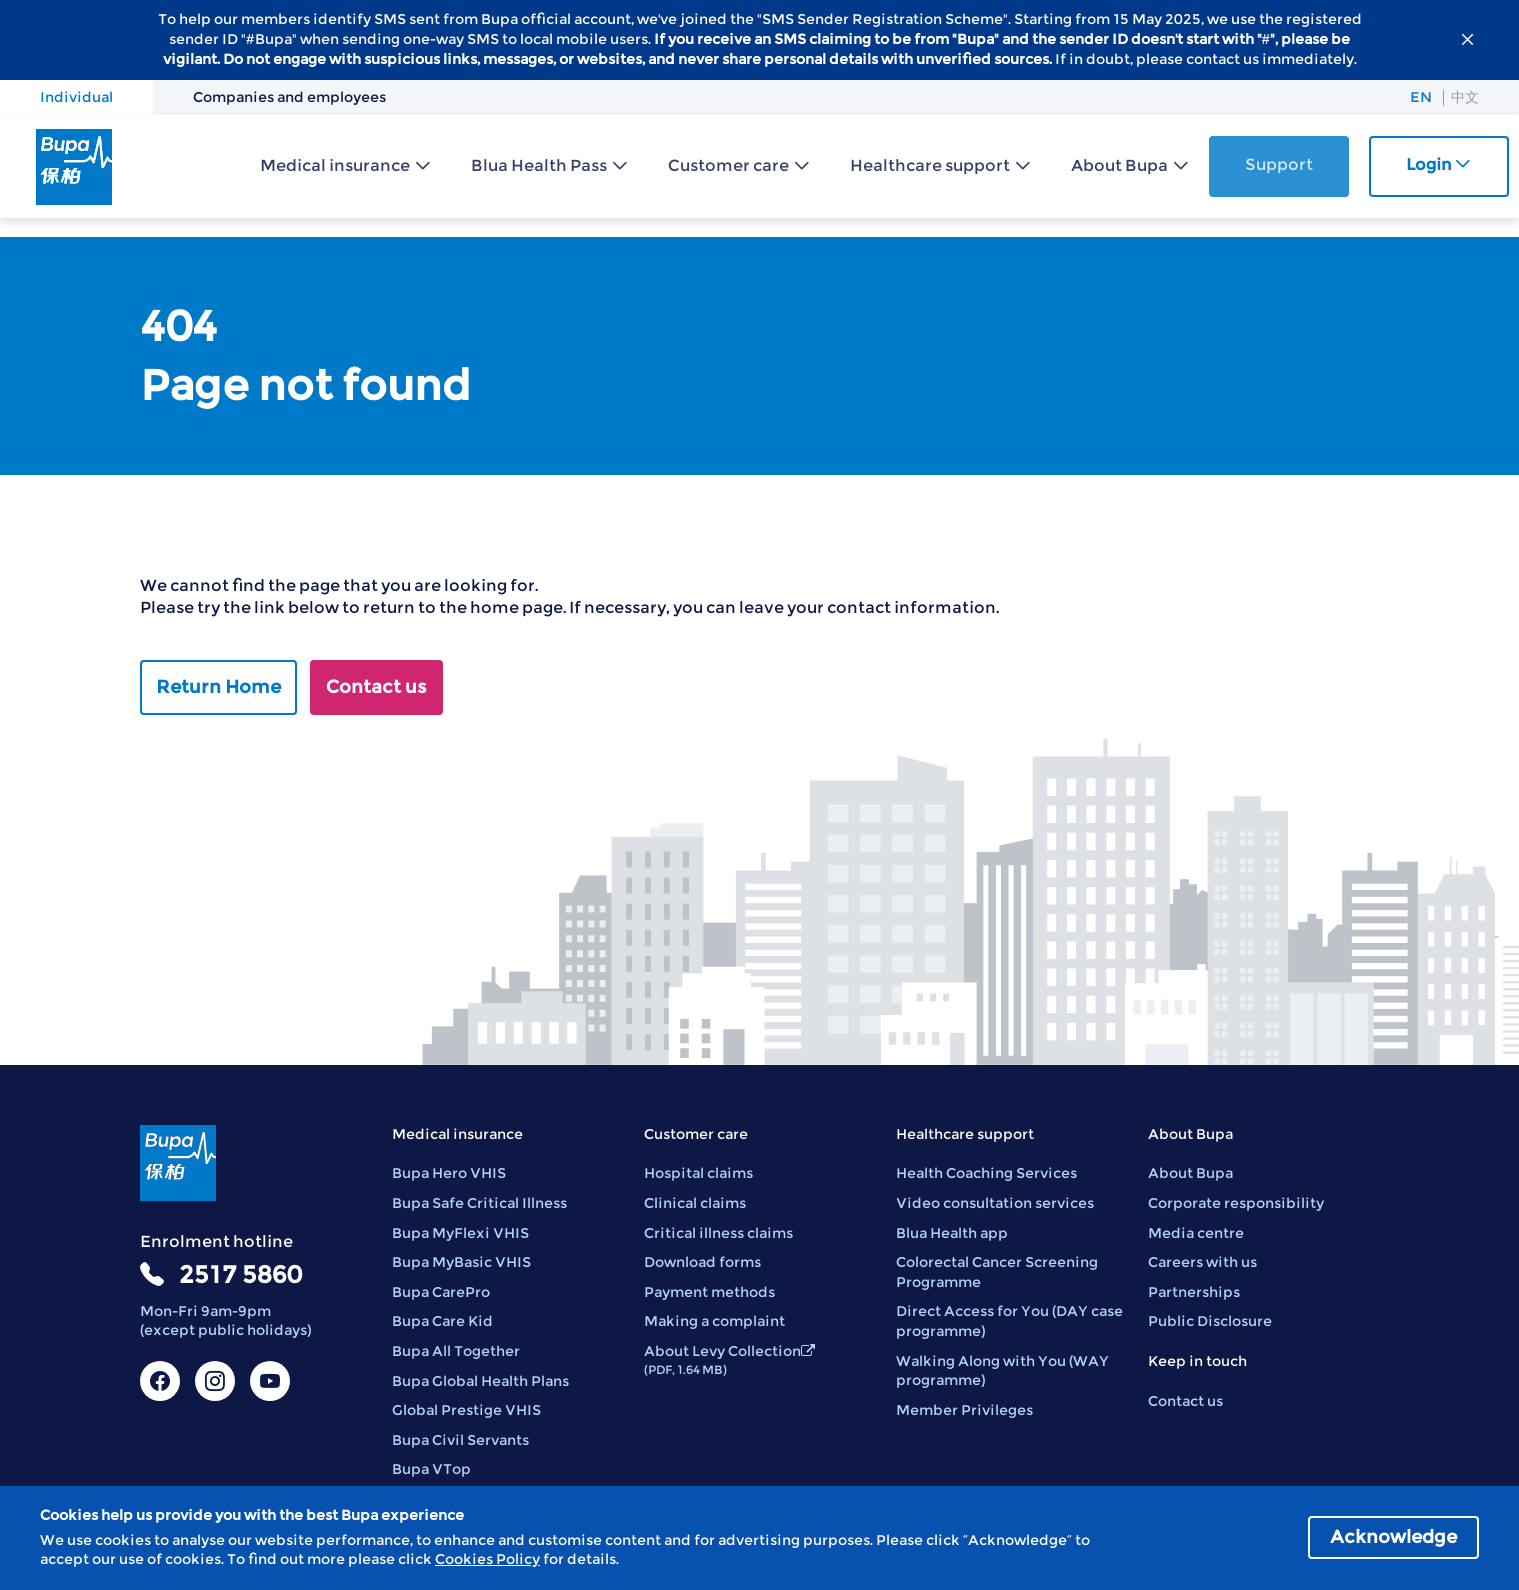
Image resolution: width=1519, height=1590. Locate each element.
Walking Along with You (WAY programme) (1002, 1371)
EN (1421, 97)
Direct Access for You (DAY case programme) (1009, 1321)
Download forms (702, 1262)
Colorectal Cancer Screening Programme (997, 1272)
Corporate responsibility (1236, 1203)
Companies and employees (289, 97)
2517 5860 (240, 1274)
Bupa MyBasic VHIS (461, 1262)
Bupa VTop (431, 1469)
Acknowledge (1393, 1537)
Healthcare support (930, 165)
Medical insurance (335, 165)
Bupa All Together (456, 1351)
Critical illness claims (718, 1233)
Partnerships (1194, 1292)
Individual (76, 97)
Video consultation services (995, 1203)
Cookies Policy (487, 1559)
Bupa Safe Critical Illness (479, 1203)
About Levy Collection (729, 1359)
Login (1438, 164)
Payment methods (709, 1292)
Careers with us (1202, 1262)
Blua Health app (952, 1233)
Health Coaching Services (986, 1173)
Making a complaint (714, 1321)
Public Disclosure (1210, 1321)
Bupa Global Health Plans (480, 1381)
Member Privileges (964, 1410)
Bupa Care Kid (442, 1321)
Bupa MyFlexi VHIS (460, 1233)
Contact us (376, 687)
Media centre (1196, 1233)
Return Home (218, 687)
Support (1279, 164)
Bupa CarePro (441, 1292)
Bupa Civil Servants (460, 1440)
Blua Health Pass (539, 165)
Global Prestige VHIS (466, 1410)
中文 (1465, 97)
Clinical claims (695, 1203)
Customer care (728, 165)
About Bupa (1119, 165)
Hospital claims (698, 1173)
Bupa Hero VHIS (449, 1173)
